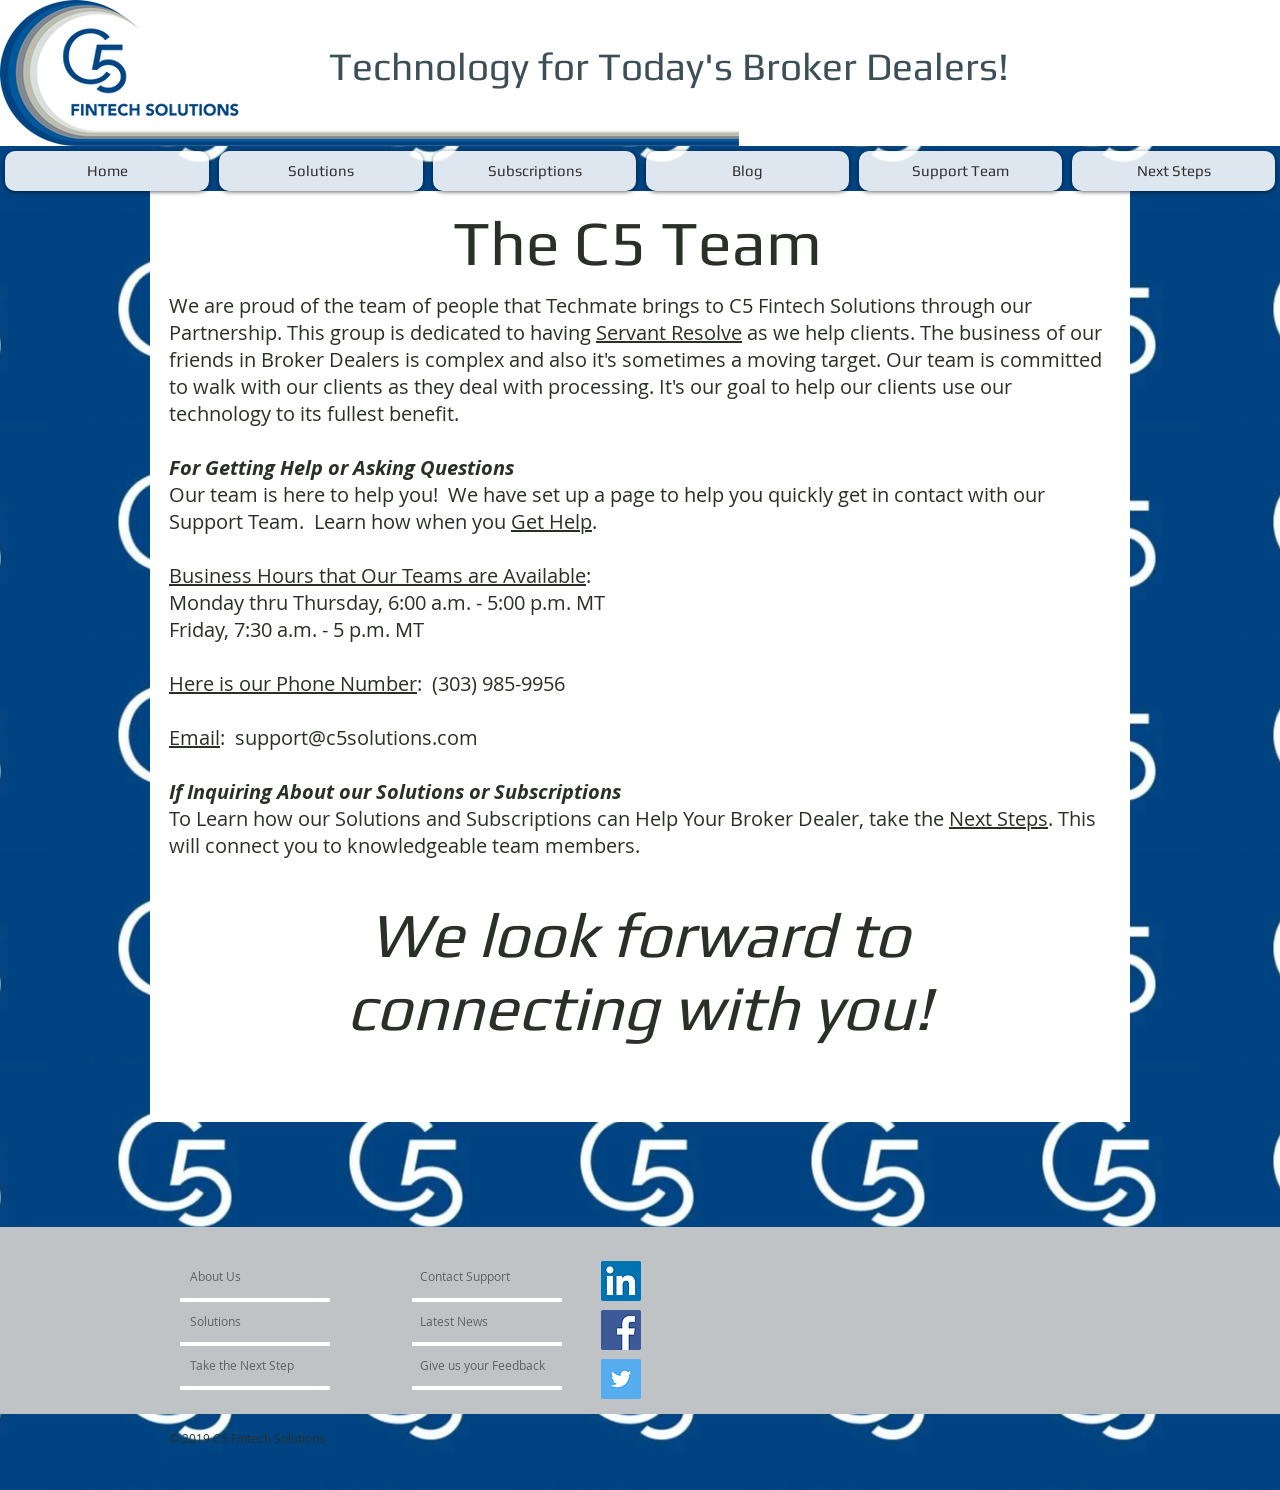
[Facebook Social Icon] (621, 1330)
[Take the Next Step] (244, 1365)
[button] (321, 171)
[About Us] (266, 1276)
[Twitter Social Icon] (621, 1379)
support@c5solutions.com (356, 737)
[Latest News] (477, 1321)
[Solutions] (247, 1321)
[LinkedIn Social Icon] (621, 1281)
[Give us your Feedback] (483, 1365)
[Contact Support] (467, 1276)
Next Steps (998, 818)
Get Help (551, 521)
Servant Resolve (669, 332)
